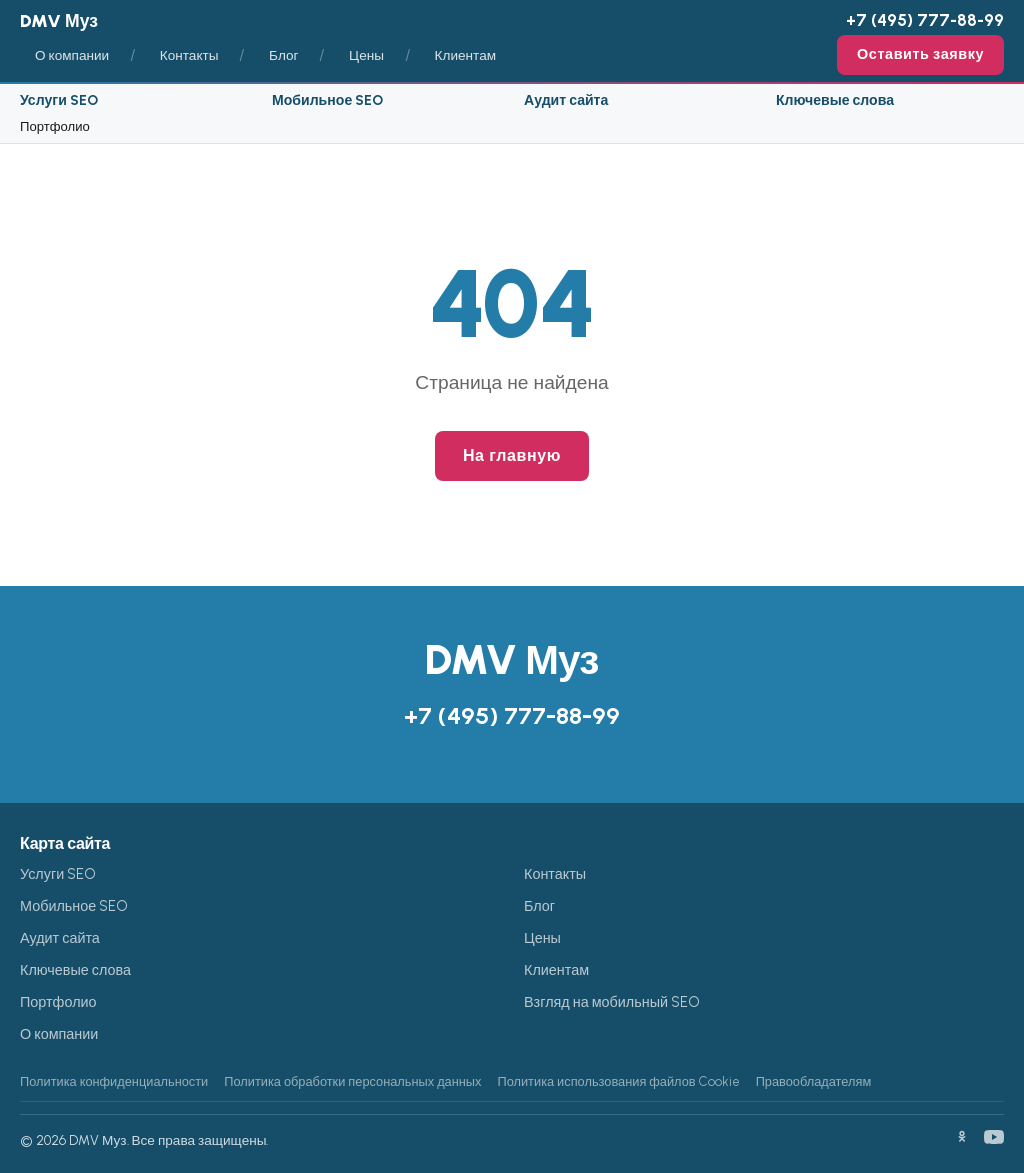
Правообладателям (814, 1081)
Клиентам (466, 55)
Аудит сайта (566, 100)
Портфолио (55, 126)
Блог (283, 55)
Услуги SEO (59, 100)
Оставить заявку (920, 54)
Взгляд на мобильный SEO (612, 1002)
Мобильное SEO (327, 100)
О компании (72, 55)
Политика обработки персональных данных (352, 1081)
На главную (512, 455)
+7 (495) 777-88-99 (925, 20)
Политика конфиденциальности (114, 1081)
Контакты (189, 55)
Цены (366, 55)
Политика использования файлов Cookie (618, 1081)
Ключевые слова (835, 100)
